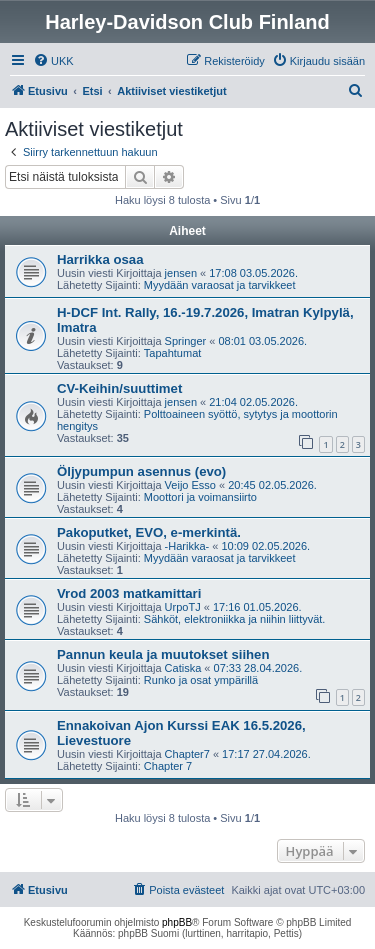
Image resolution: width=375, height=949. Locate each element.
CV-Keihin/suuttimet (119, 388)
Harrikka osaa (100, 259)
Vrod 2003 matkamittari (129, 593)
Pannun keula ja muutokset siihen (163, 654)
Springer (186, 341)
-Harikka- (187, 546)
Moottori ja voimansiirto (200, 497)
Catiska (183, 668)
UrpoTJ (183, 607)
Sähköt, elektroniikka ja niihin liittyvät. (235, 619)
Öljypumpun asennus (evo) (141, 471)
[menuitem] (53, 61)
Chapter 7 (168, 766)
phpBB (177, 922)
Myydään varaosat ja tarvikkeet (220, 285)
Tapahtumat (172, 353)
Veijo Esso (190, 485)
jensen (181, 273)
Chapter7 (187, 754)
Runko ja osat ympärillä (201, 680)
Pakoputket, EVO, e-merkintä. (149, 532)
